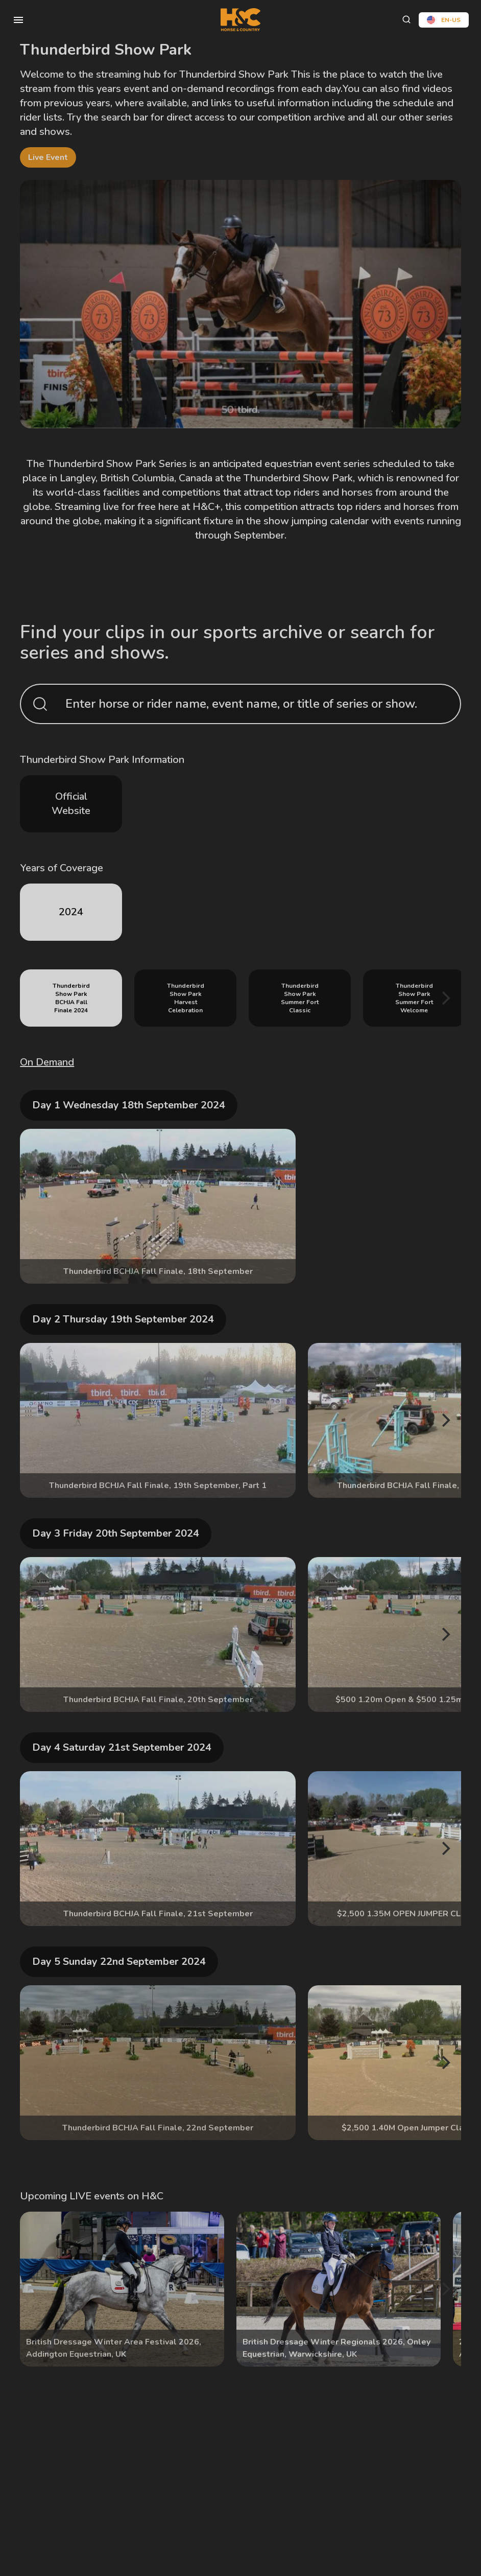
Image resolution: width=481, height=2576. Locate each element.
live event (48, 157)
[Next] (445, 998)
